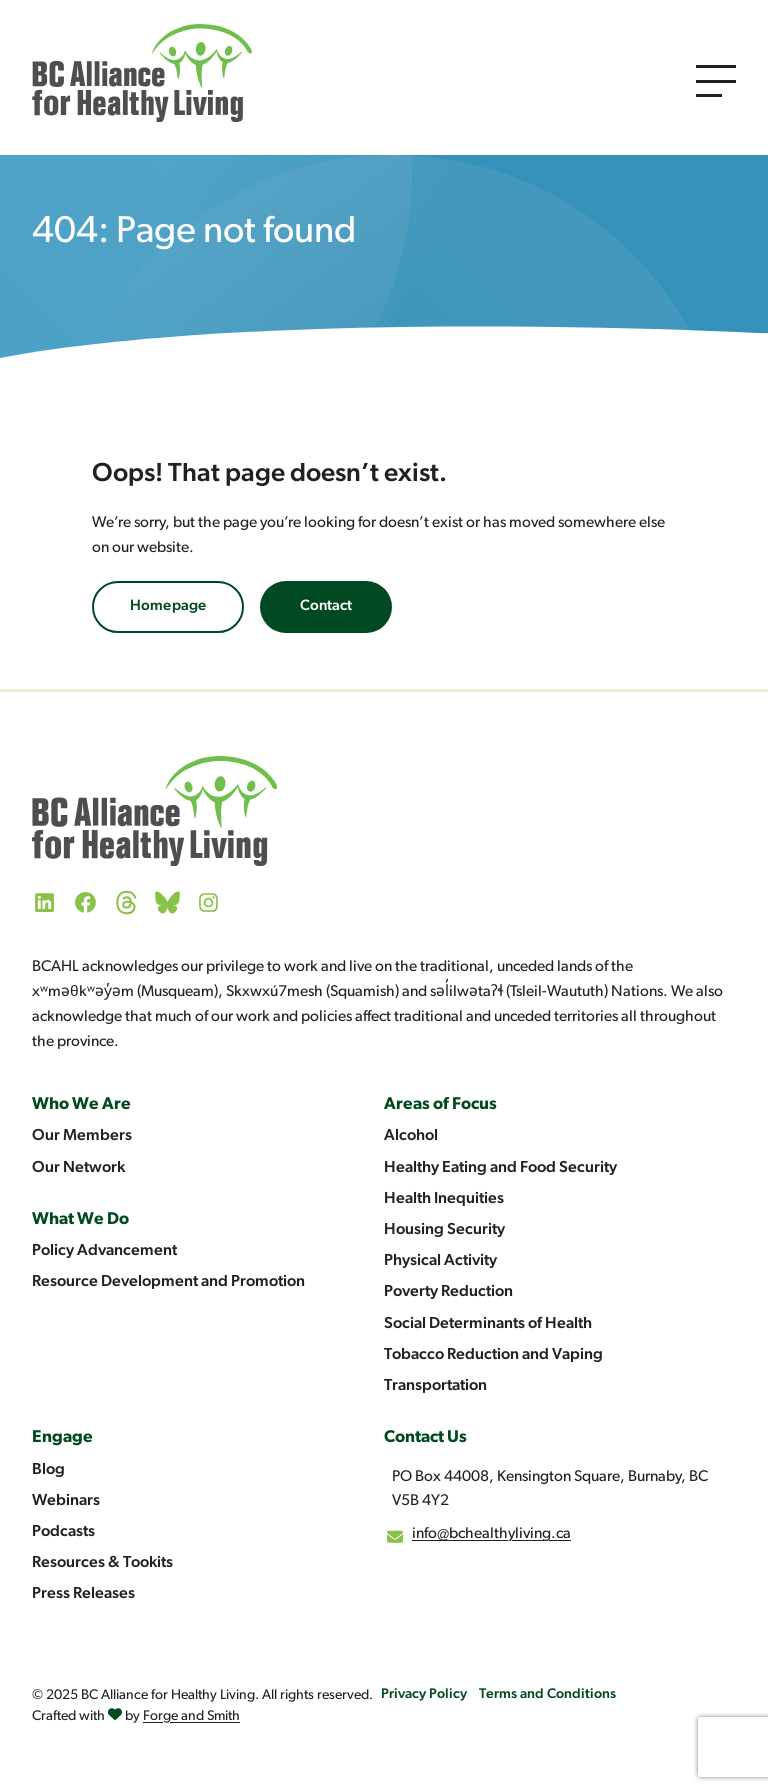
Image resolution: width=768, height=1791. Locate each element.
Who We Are (81, 1104)
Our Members (82, 1136)
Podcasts (63, 1532)
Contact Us (425, 1437)
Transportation (435, 1386)
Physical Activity (440, 1261)
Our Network (78, 1168)
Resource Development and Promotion (168, 1282)
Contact (326, 606)
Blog (48, 1470)
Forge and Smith (191, 1716)
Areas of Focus (440, 1104)
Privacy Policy (424, 1694)
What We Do (80, 1219)
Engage (62, 1437)
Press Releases (83, 1594)
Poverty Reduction (448, 1292)
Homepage (168, 606)
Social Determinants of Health (488, 1324)
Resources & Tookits (102, 1563)
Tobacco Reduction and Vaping (493, 1355)
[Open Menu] (716, 81)
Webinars (66, 1501)
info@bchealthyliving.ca (491, 1534)
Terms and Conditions (547, 1694)
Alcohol (411, 1136)
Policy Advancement (104, 1251)
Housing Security (444, 1230)
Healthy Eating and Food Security (500, 1168)
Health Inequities (444, 1199)
